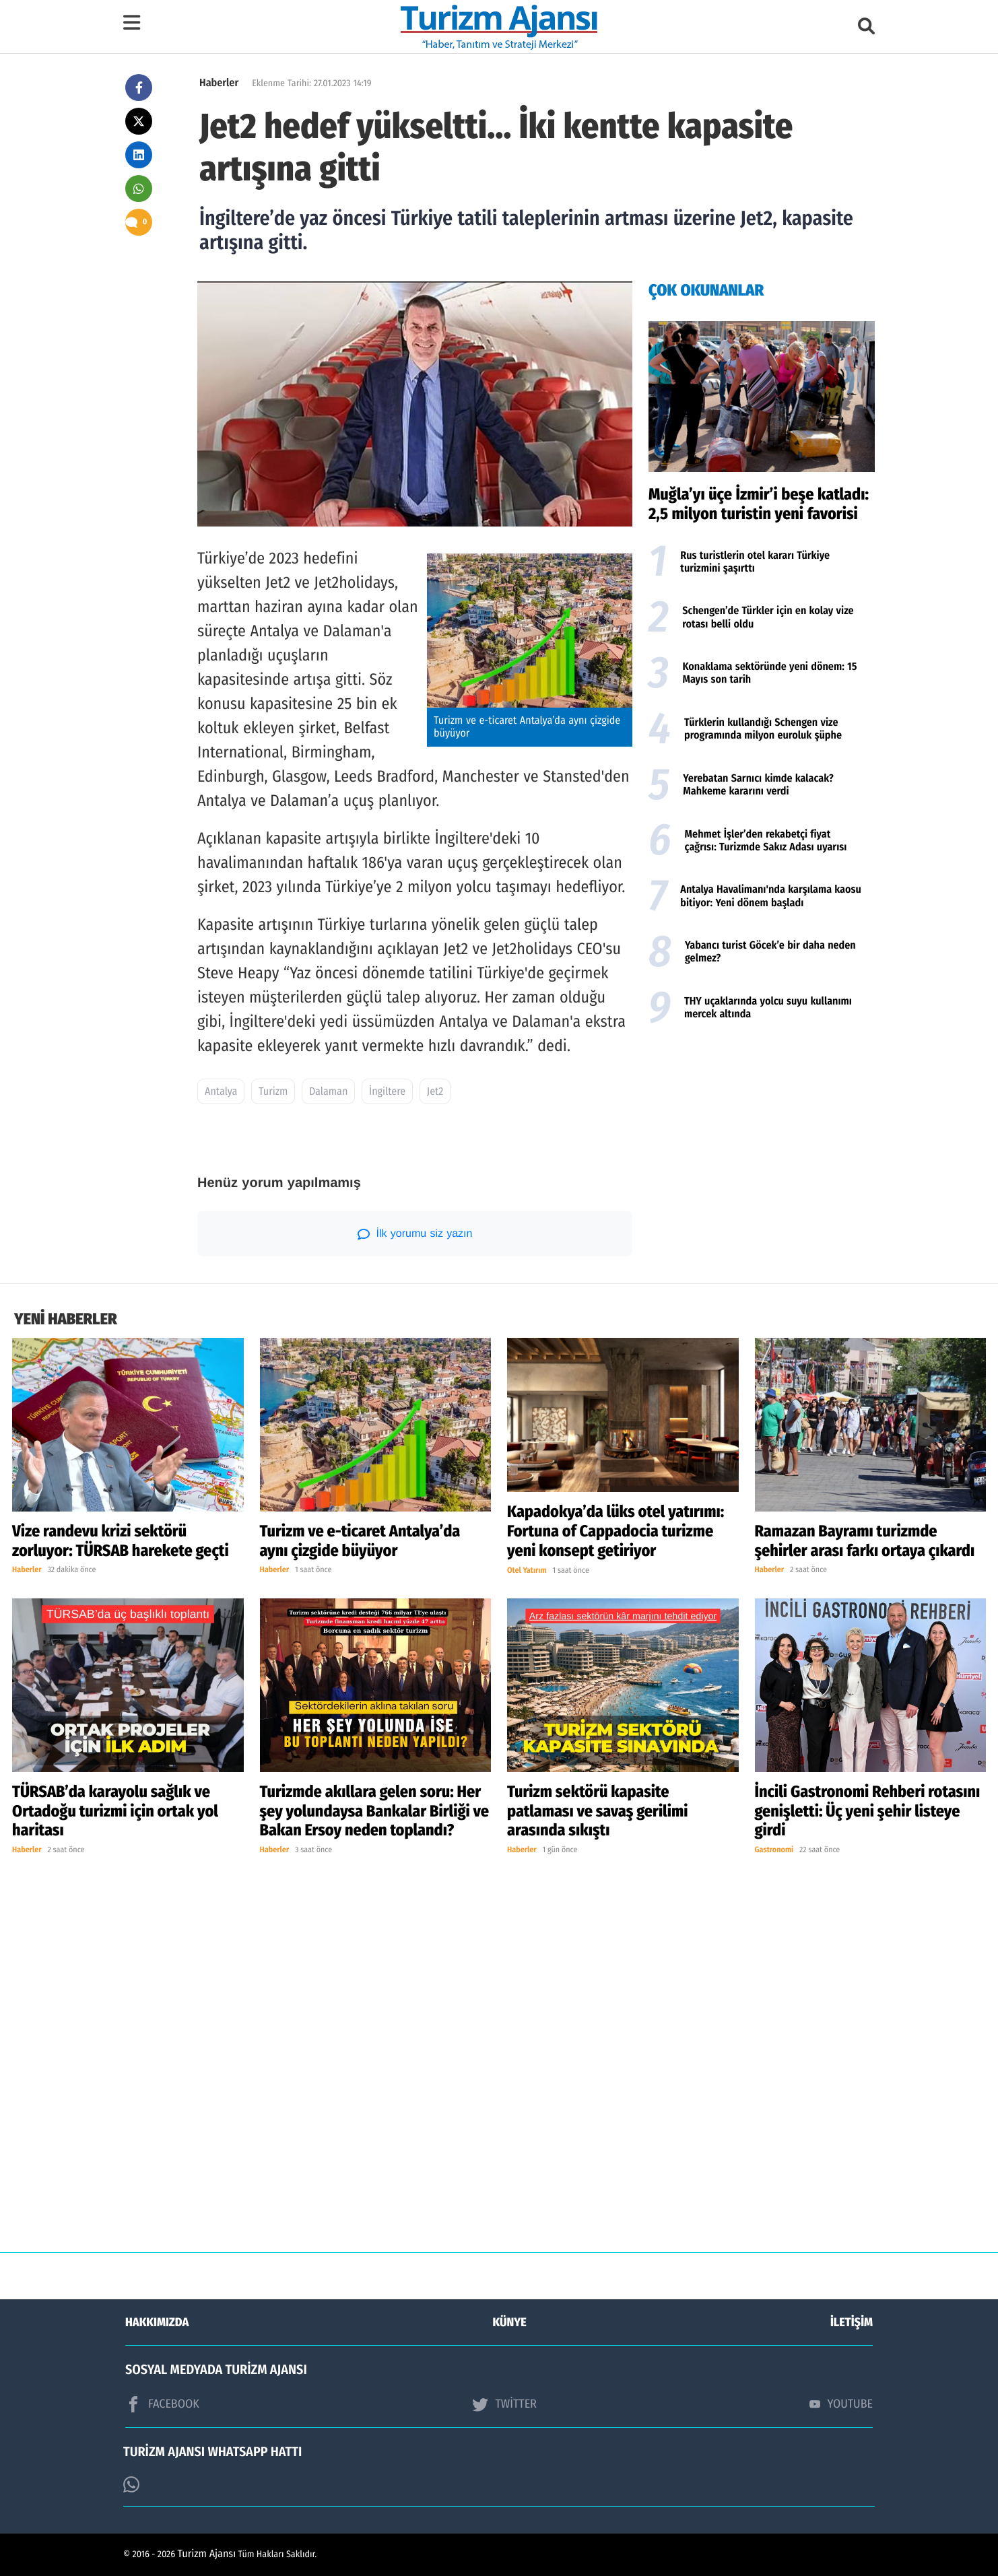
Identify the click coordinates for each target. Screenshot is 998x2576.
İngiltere (387, 1091)
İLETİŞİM (851, 2322)
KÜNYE (510, 2322)
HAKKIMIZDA (157, 2322)
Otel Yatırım (527, 1570)
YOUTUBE (841, 2403)
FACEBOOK (162, 2404)
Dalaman (328, 1091)
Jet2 (435, 1091)
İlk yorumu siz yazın (415, 1234)
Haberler (218, 83)
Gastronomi (774, 1850)
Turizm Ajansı (207, 2554)
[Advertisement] (761, 1140)
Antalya (221, 1091)
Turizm (273, 1091)
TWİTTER (504, 2404)
